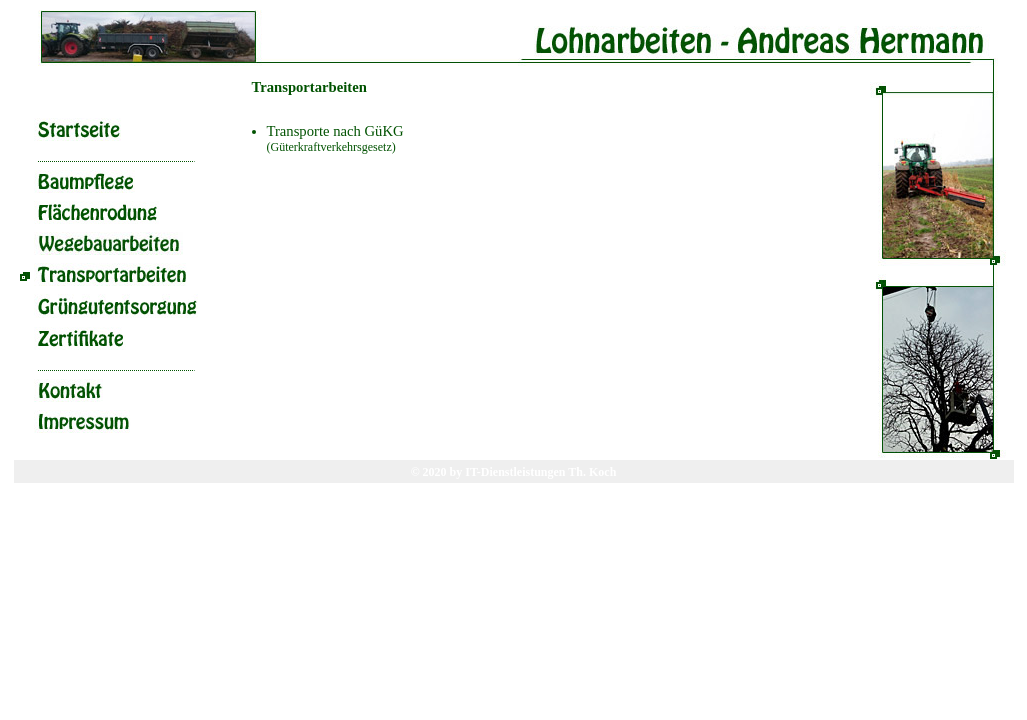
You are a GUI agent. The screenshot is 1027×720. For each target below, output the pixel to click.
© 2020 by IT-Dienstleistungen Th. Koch (514, 472)
